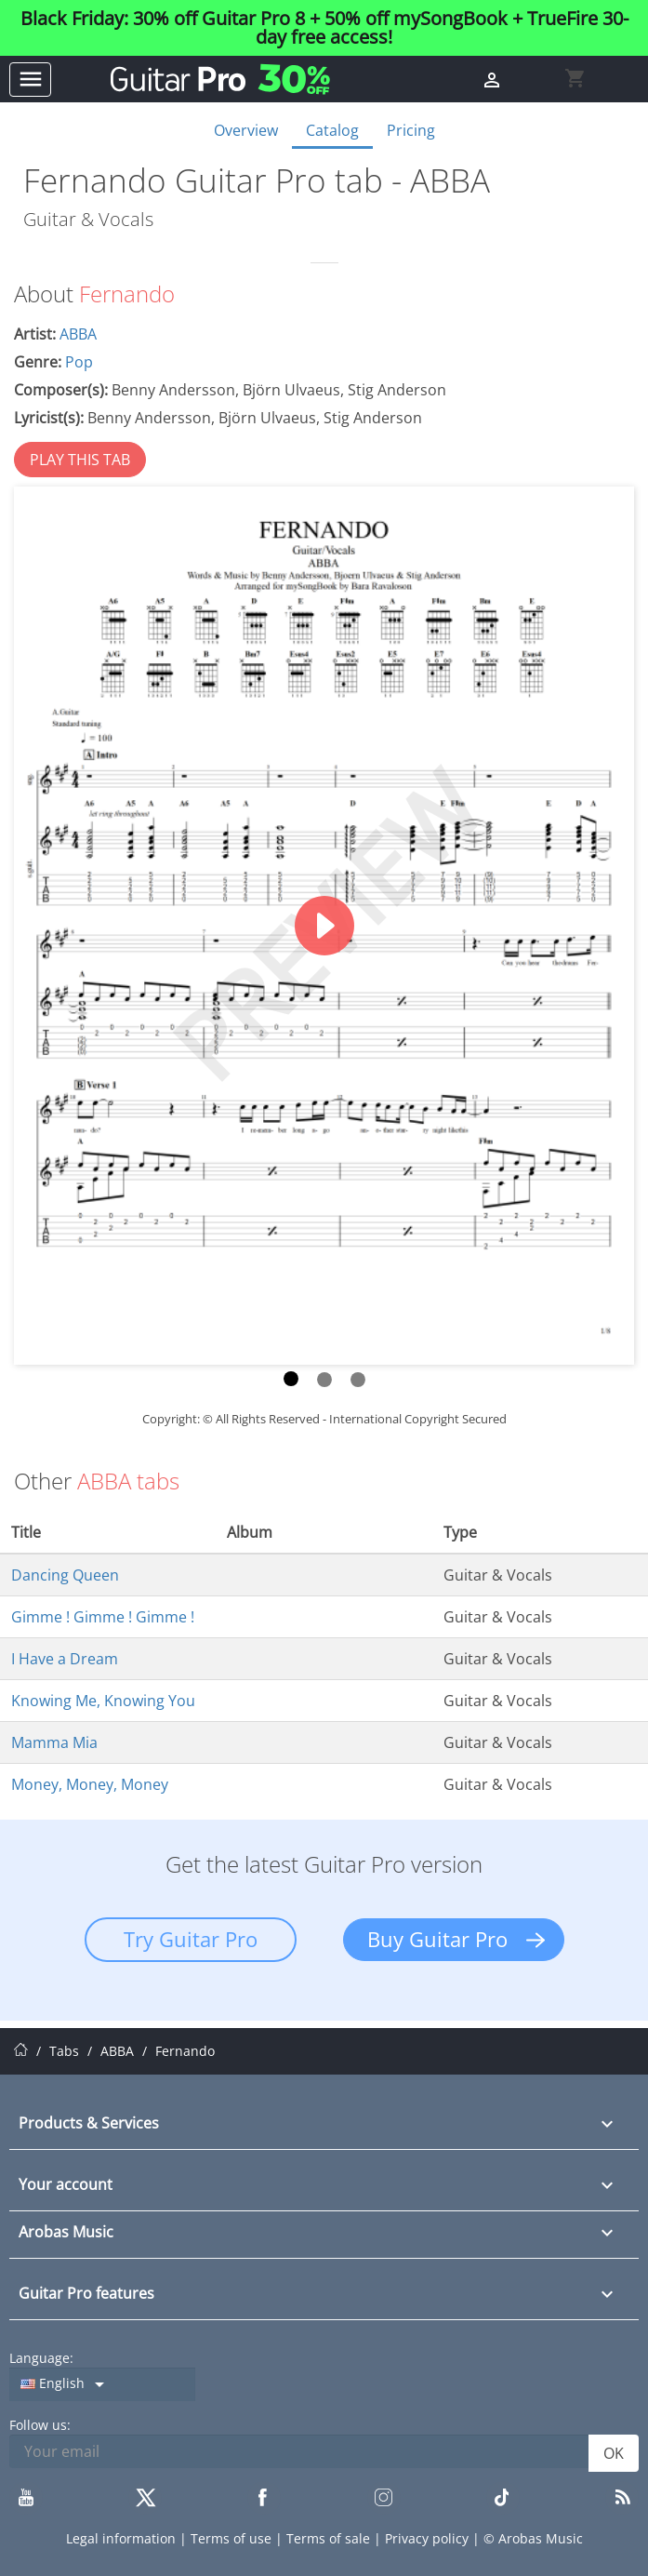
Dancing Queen (65, 1575)
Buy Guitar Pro (437, 1939)
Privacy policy (428, 2538)
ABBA (78, 334)
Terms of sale (330, 2538)
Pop (79, 362)
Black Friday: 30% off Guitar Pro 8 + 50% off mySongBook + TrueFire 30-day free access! (324, 28)
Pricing (411, 130)
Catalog (332, 130)
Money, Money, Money (89, 1784)
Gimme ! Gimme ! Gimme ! (102, 1617)
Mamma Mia (54, 1742)
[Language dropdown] (102, 2384)
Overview (246, 130)
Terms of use (233, 2538)
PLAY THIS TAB (80, 459)
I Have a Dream (64, 1658)
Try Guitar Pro (191, 1939)
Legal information (122, 2538)
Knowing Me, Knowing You (103, 1700)
